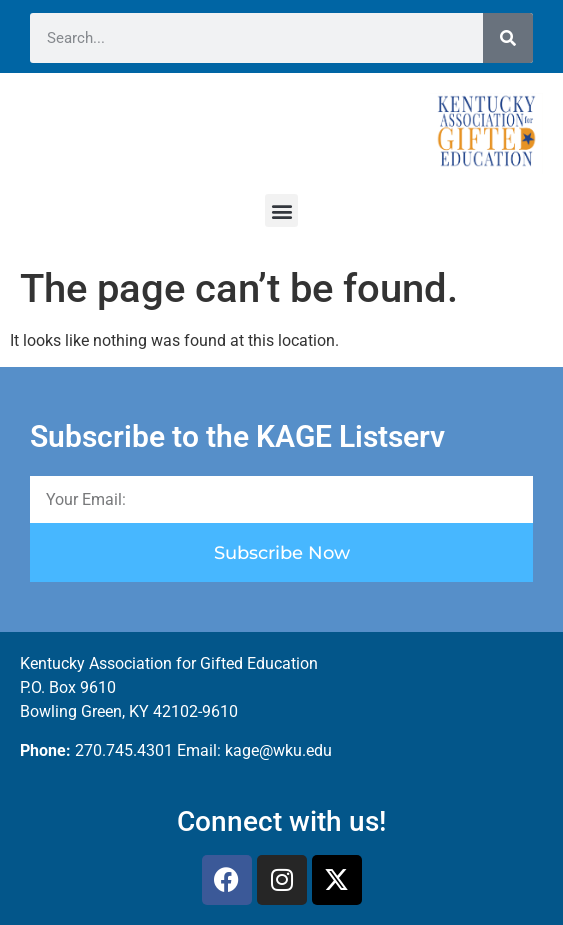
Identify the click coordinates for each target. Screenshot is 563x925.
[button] (281, 210)
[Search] (508, 38)
